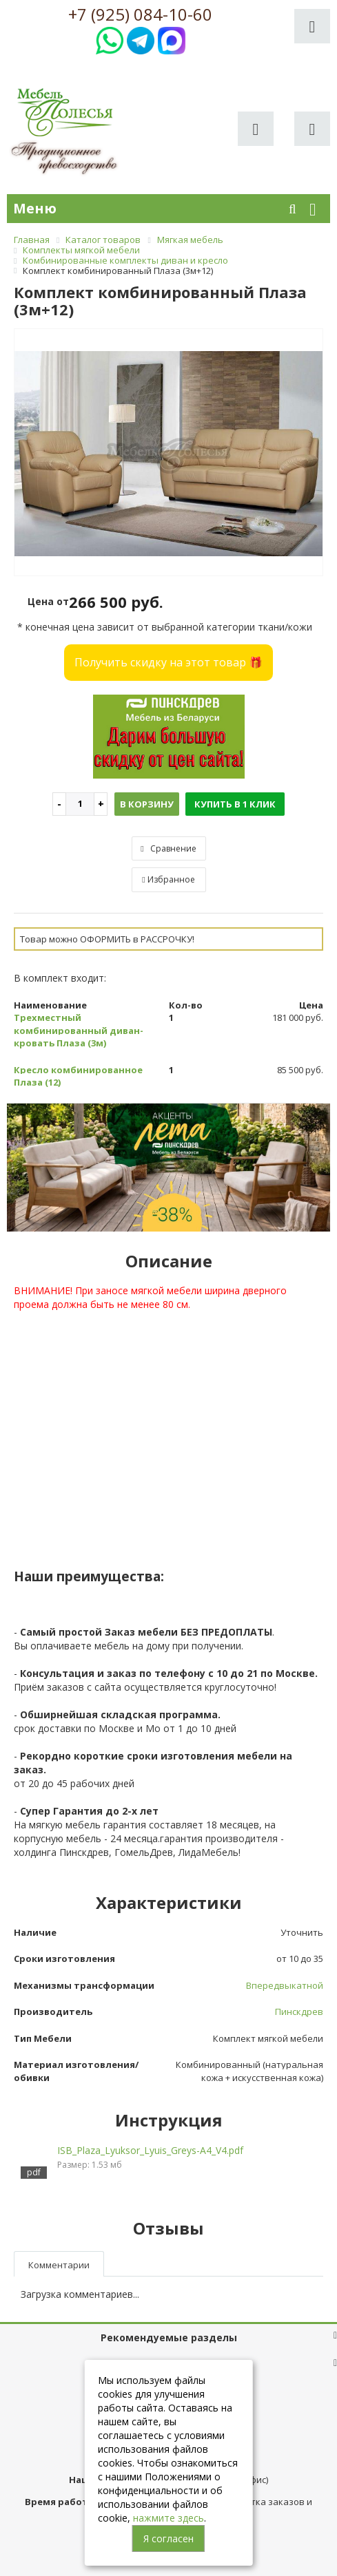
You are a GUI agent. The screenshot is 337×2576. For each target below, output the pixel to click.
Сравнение (168, 848)
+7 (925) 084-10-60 (140, 14)
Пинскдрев (299, 2011)
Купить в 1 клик (235, 804)
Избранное (168, 879)
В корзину (147, 804)
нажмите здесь (168, 2517)
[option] (168, 453)
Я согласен (168, 2538)
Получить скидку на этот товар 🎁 (168, 662)
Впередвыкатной (284, 1985)
